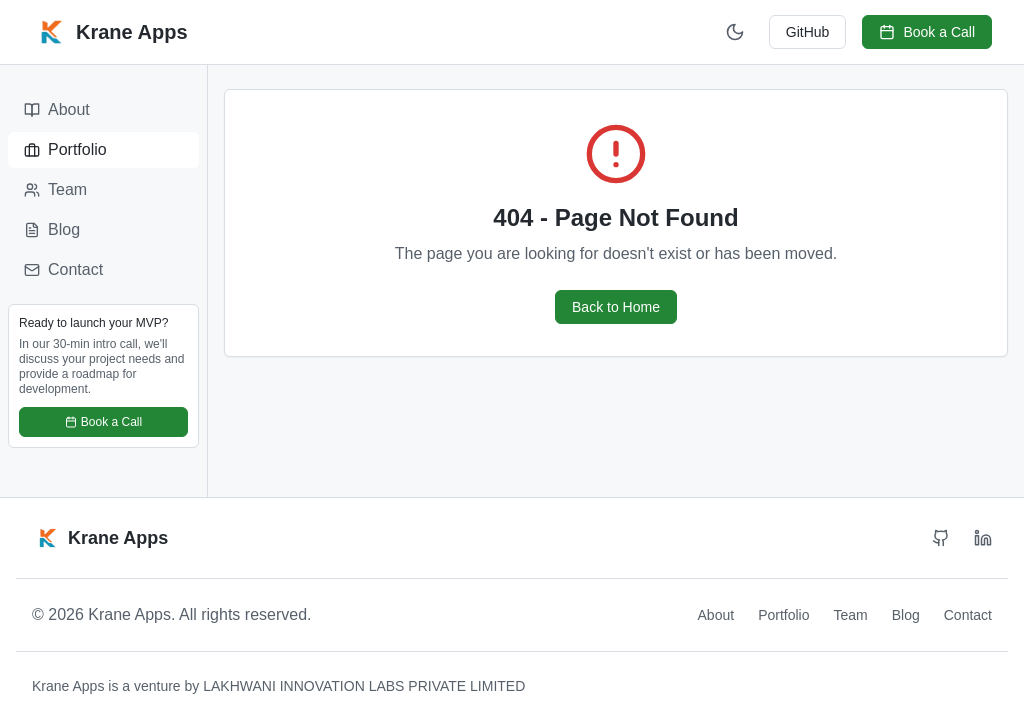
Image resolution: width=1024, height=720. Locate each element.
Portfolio (65, 149)
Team (55, 189)
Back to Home (616, 307)
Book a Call (927, 32)
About (57, 109)
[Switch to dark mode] (735, 32)
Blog (52, 229)
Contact (63, 269)
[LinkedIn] (983, 538)
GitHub (808, 32)
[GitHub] (941, 538)
